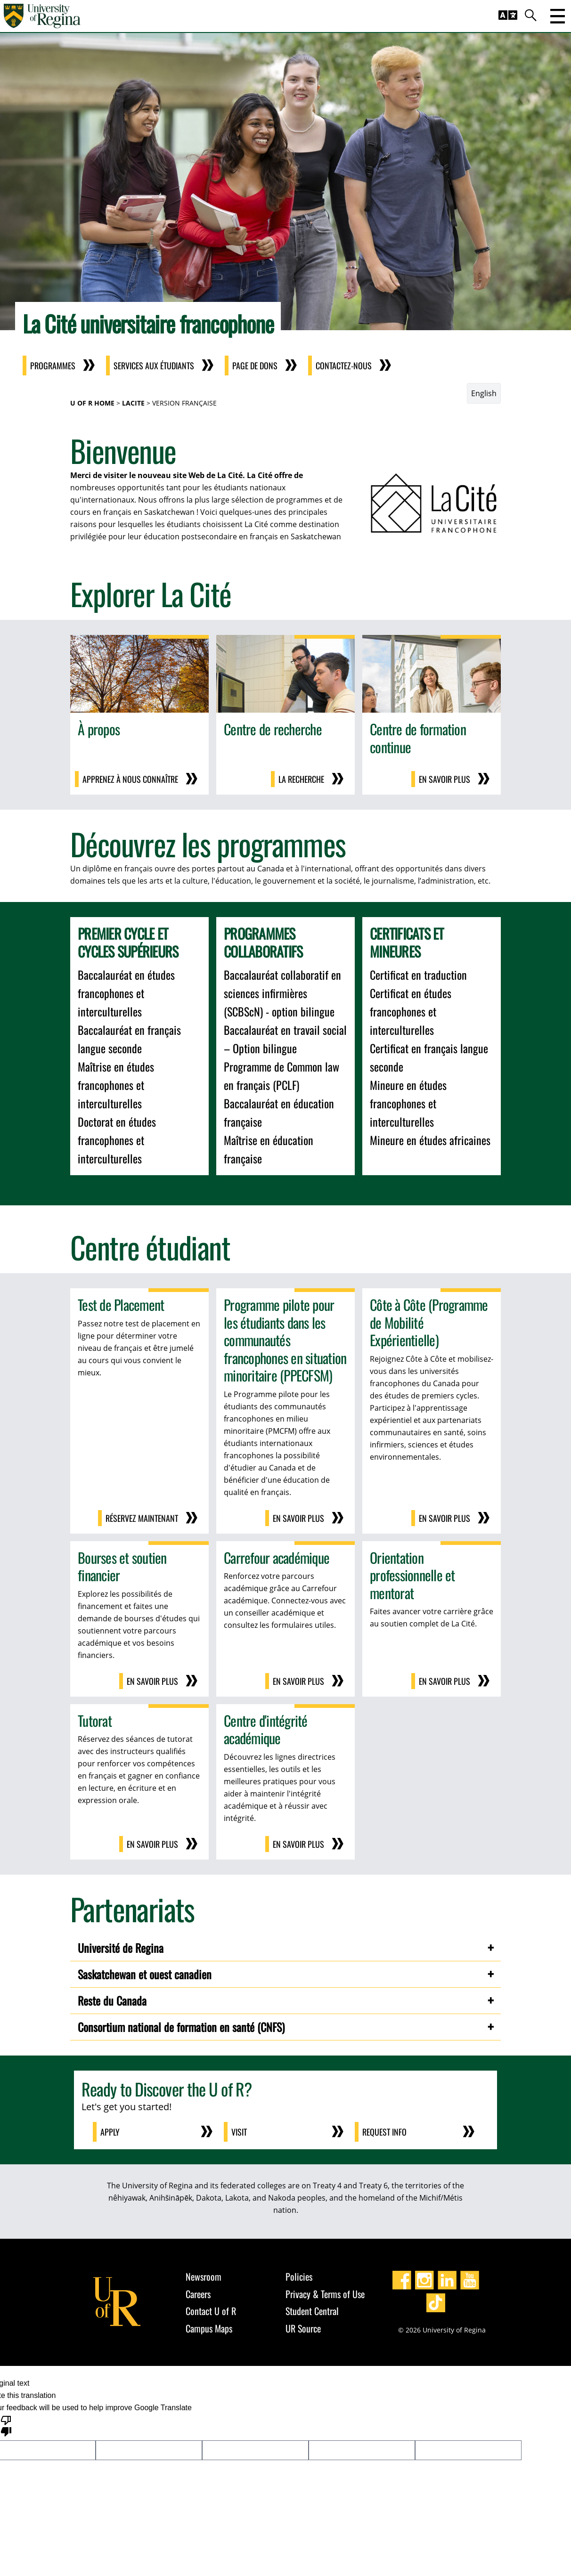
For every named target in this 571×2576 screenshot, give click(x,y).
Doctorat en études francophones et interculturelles (117, 1140)
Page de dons (260, 365)
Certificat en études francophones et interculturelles (410, 1011)
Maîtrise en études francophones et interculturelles (116, 1085)
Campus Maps (209, 2328)
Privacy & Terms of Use (325, 2294)
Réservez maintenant (142, 1518)
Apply (110, 2132)
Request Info (384, 2132)
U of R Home (92, 402)
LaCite (133, 402)
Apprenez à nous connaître (130, 779)
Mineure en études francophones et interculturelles (408, 1103)
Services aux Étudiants (159, 365)
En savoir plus (444, 779)
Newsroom (203, 2276)
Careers (198, 2294)
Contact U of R (211, 2311)
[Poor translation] (6, 2425)
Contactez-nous (349, 365)
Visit (239, 2132)
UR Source (303, 2328)
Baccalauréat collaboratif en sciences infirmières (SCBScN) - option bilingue (282, 993)
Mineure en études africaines (430, 1139)
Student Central (312, 2311)
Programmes (58, 365)
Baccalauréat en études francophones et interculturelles (126, 993)
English (484, 393)
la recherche (301, 779)
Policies (299, 2276)
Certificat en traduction (418, 974)
